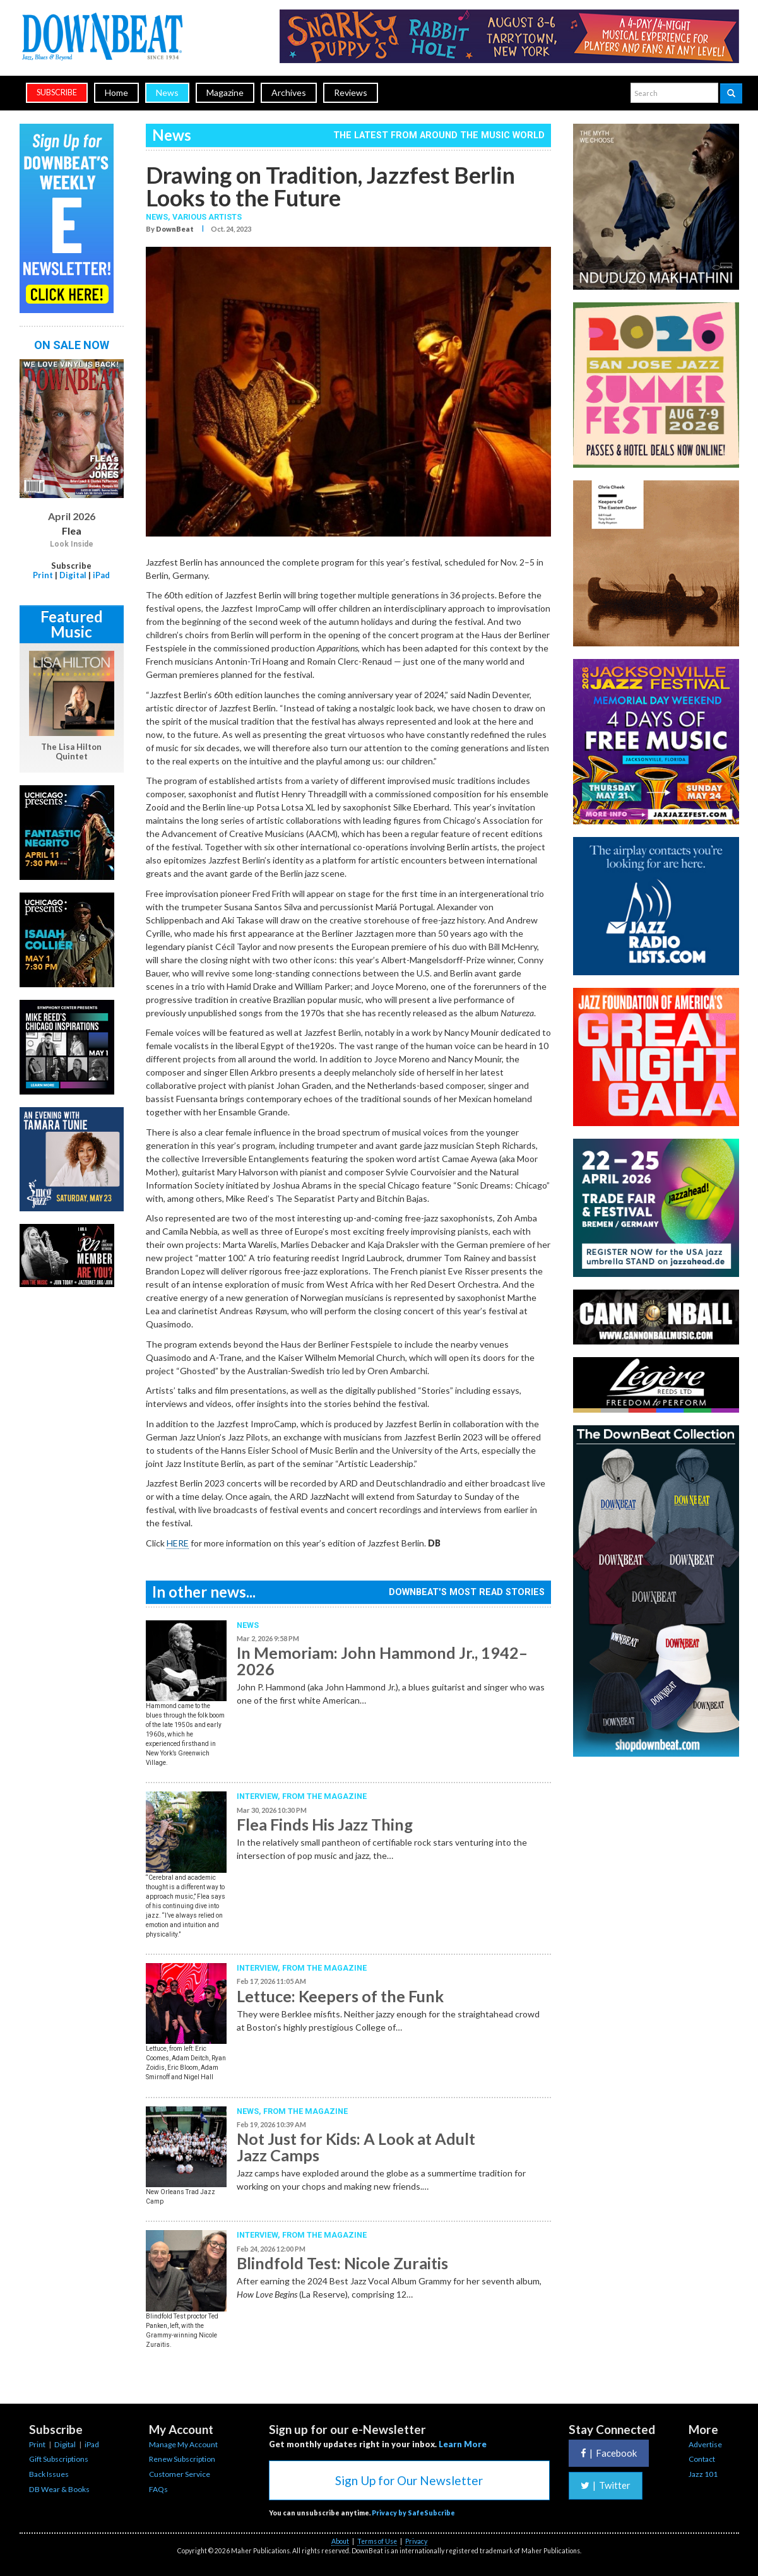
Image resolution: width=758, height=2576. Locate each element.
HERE (178, 1543)
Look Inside (71, 544)
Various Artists (207, 217)
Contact (702, 2459)
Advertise (705, 2444)
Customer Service (179, 2474)
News (167, 92)
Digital (72, 575)
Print (43, 575)
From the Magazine (324, 1796)
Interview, (259, 1796)
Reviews (350, 92)
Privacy (416, 2541)
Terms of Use (377, 2541)
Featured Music (71, 624)
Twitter (606, 2485)
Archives (288, 92)
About (340, 2541)
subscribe (57, 92)
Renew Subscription (182, 2459)
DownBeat (175, 229)
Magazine (225, 92)
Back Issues (49, 2474)
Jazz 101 (703, 2474)
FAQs (158, 2489)
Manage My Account (183, 2444)
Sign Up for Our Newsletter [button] (409, 2480)
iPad (101, 575)
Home (116, 92)
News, (159, 217)
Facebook (609, 2453)
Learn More (463, 2444)
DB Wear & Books (59, 2489)
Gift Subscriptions (58, 2459)
